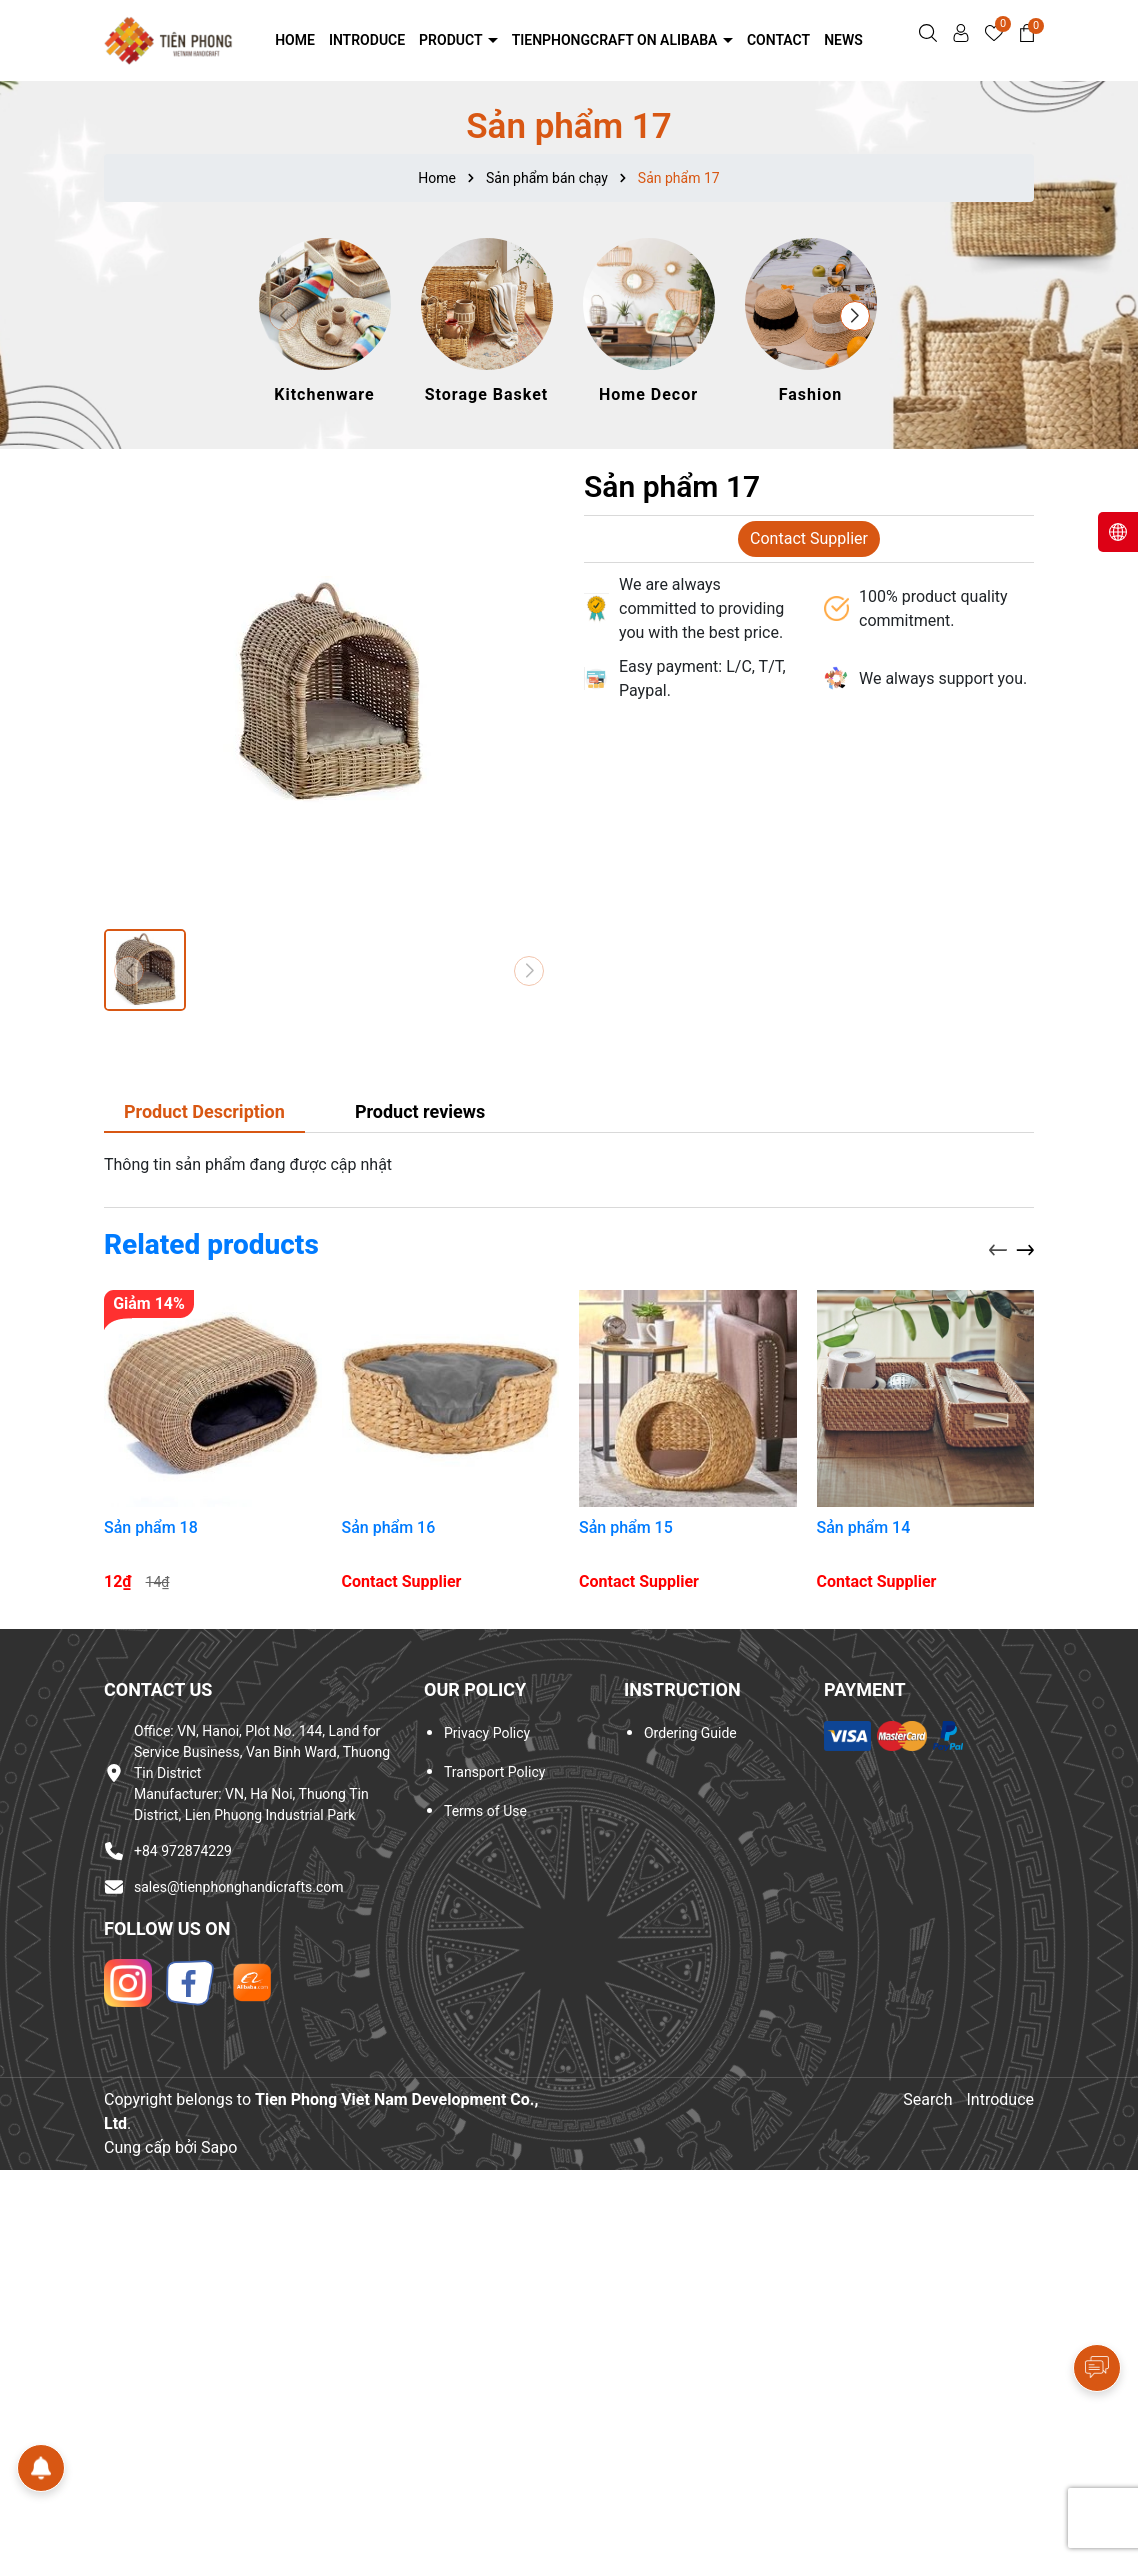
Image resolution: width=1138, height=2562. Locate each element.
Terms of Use (485, 1811)
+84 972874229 (183, 1851)
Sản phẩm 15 (626, 1527)
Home (295, 40)
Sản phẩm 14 (864, 1527)
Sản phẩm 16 (389, 1527)
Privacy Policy (487, 1733)
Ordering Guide (690, 1733)
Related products (211, 1244)
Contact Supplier (809, 538)
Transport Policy (494, 1772)
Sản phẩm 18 (151, 1527)
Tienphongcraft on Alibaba (616, 40)
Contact (778, 40)
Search (927, 2099)
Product (452, 40)
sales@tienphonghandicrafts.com (238, 1887)
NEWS (843, 40)
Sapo (219, 2147)
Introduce (367, 40)
